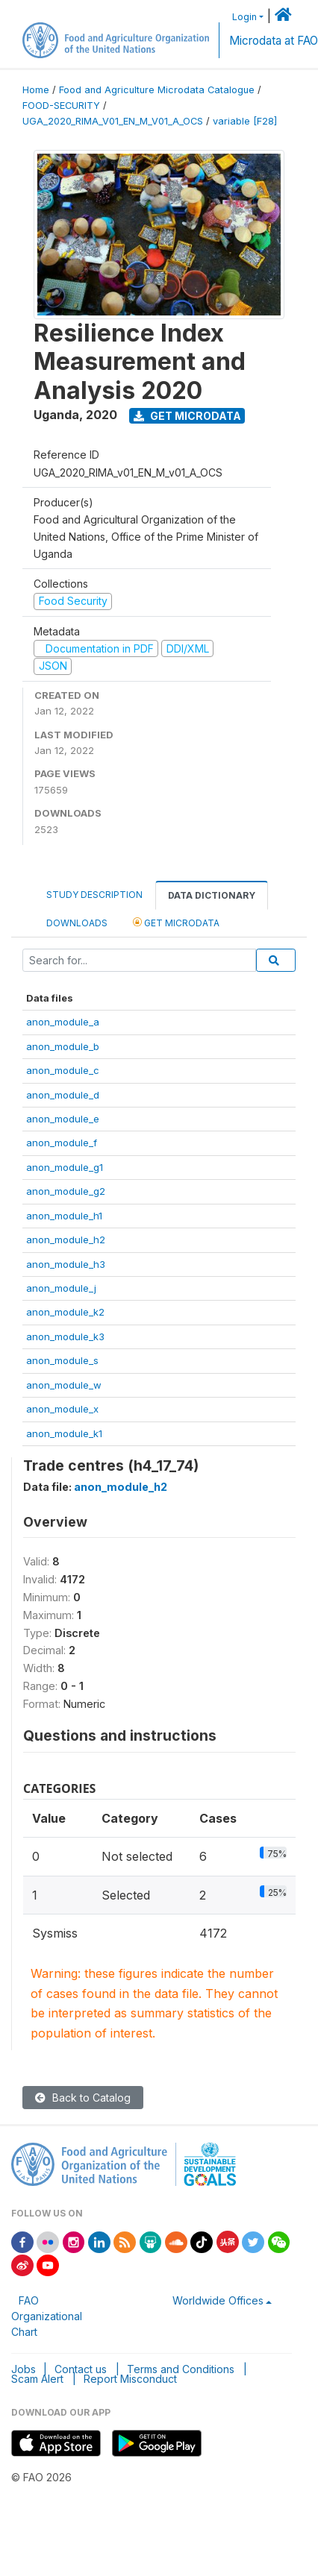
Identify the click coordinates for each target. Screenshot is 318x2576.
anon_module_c (62, 1070)
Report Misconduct (130, 2378)
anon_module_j (61, 1288)
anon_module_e (62, 1119)
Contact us (80, 2369)
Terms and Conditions (180, 2369)
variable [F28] (245, 121)
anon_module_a (62, 1022)
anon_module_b (62, 1046)
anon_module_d (62, 1095)
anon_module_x (62, 1409)
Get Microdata (187, 415)
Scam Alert (37, 2378)
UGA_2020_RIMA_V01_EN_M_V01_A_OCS (112, 121)
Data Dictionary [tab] (211, 895)
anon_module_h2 (65, 1239)
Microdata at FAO (273, 41)
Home (35, 89)
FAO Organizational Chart (46, 2316)
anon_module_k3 (65, 1336)
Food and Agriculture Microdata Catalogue (157, 89)
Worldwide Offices (218, 2300)
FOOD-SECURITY (61, 105)
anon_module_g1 (64, 1167)
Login (244, 16)
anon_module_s (62, 1360)
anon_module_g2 (65, 1191)
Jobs (23, 2369)
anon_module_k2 (65, 1312)
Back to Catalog (83, 2097)
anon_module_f (61, 1143)
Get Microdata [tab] (176, 922)
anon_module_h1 (64, 1216)
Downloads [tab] (76, 923)
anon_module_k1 (64, 1433)
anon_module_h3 (65, 1264)
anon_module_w (64, 1385)
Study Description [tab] (94, 894)
